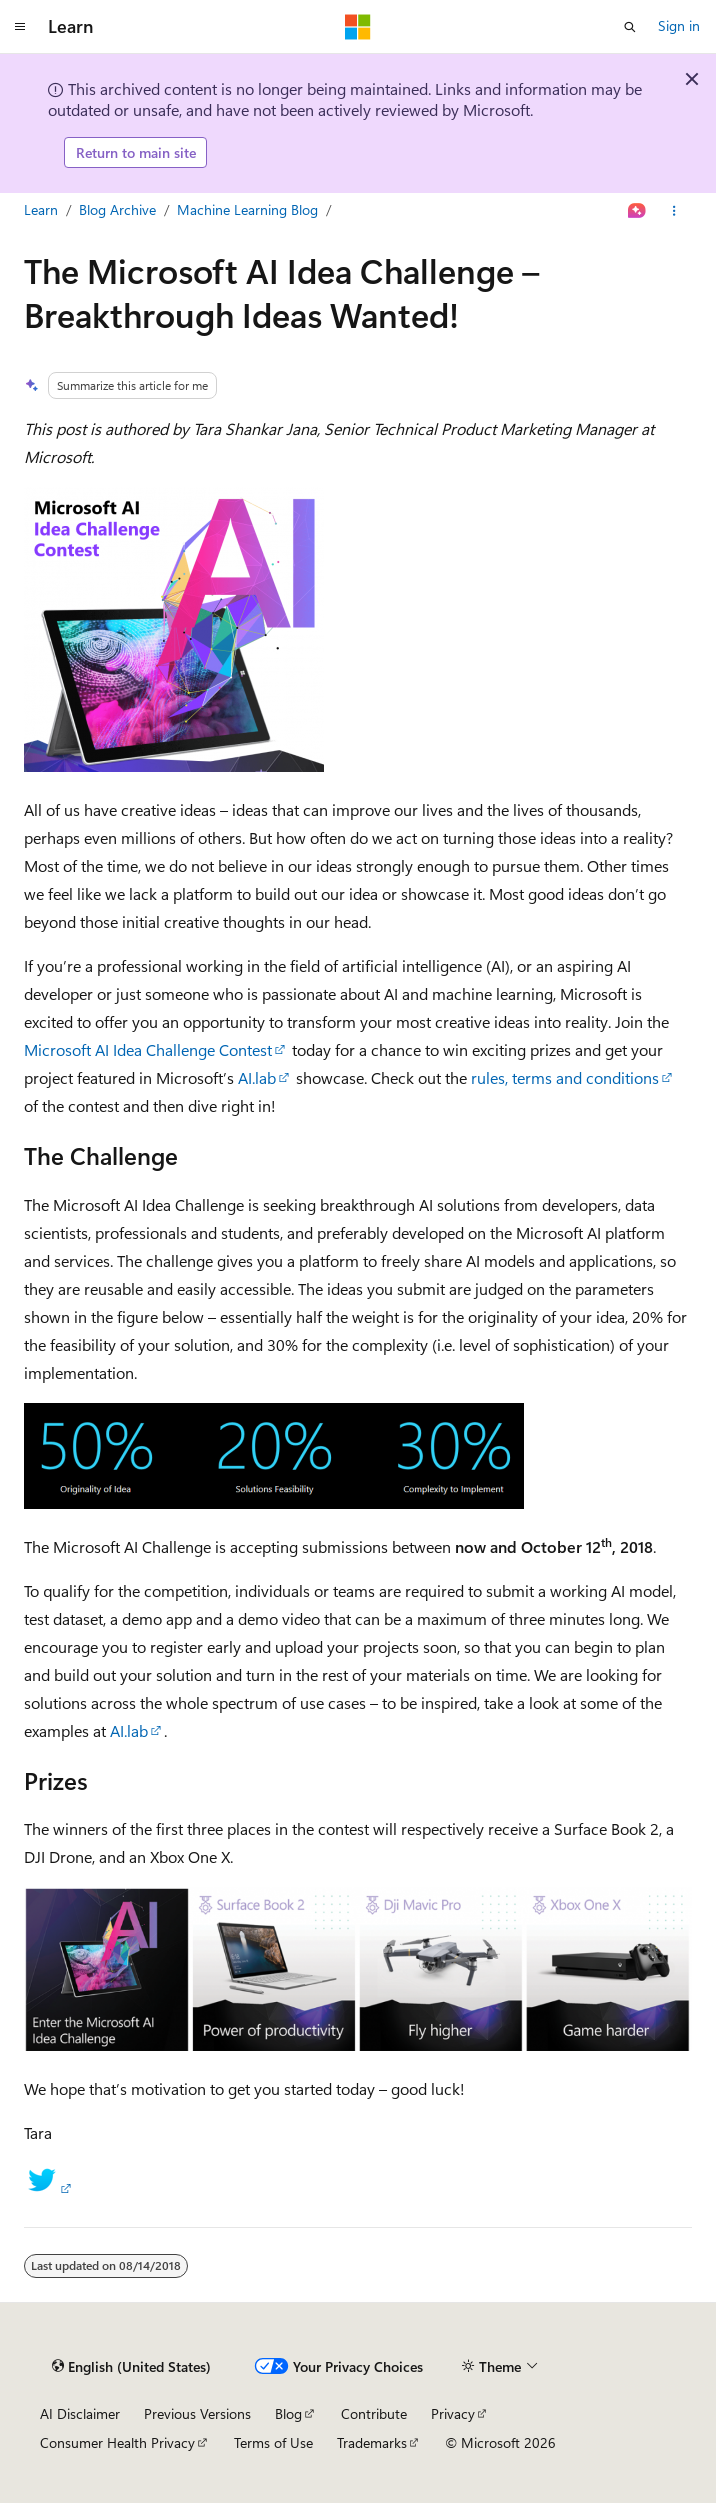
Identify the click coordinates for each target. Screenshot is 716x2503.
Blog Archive (117, 209)
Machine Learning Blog (247, 209)
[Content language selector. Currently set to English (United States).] (131, 2367)
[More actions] (674, 211)
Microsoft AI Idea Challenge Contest (148, 1049)
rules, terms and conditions (565, 1077)
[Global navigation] (20, 27)
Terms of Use (273, 2442)
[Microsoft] (358, 27)
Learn (41, 209)
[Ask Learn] (637, 211)
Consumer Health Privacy (117, 2442)
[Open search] (630, 27)
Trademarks (372, 2442)
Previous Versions (197, 2413)
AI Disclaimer (80, 2413)
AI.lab (257, 1077)
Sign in (679, 25)
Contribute (374, 2413)
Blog (288, 2413)
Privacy (453, 2413)
